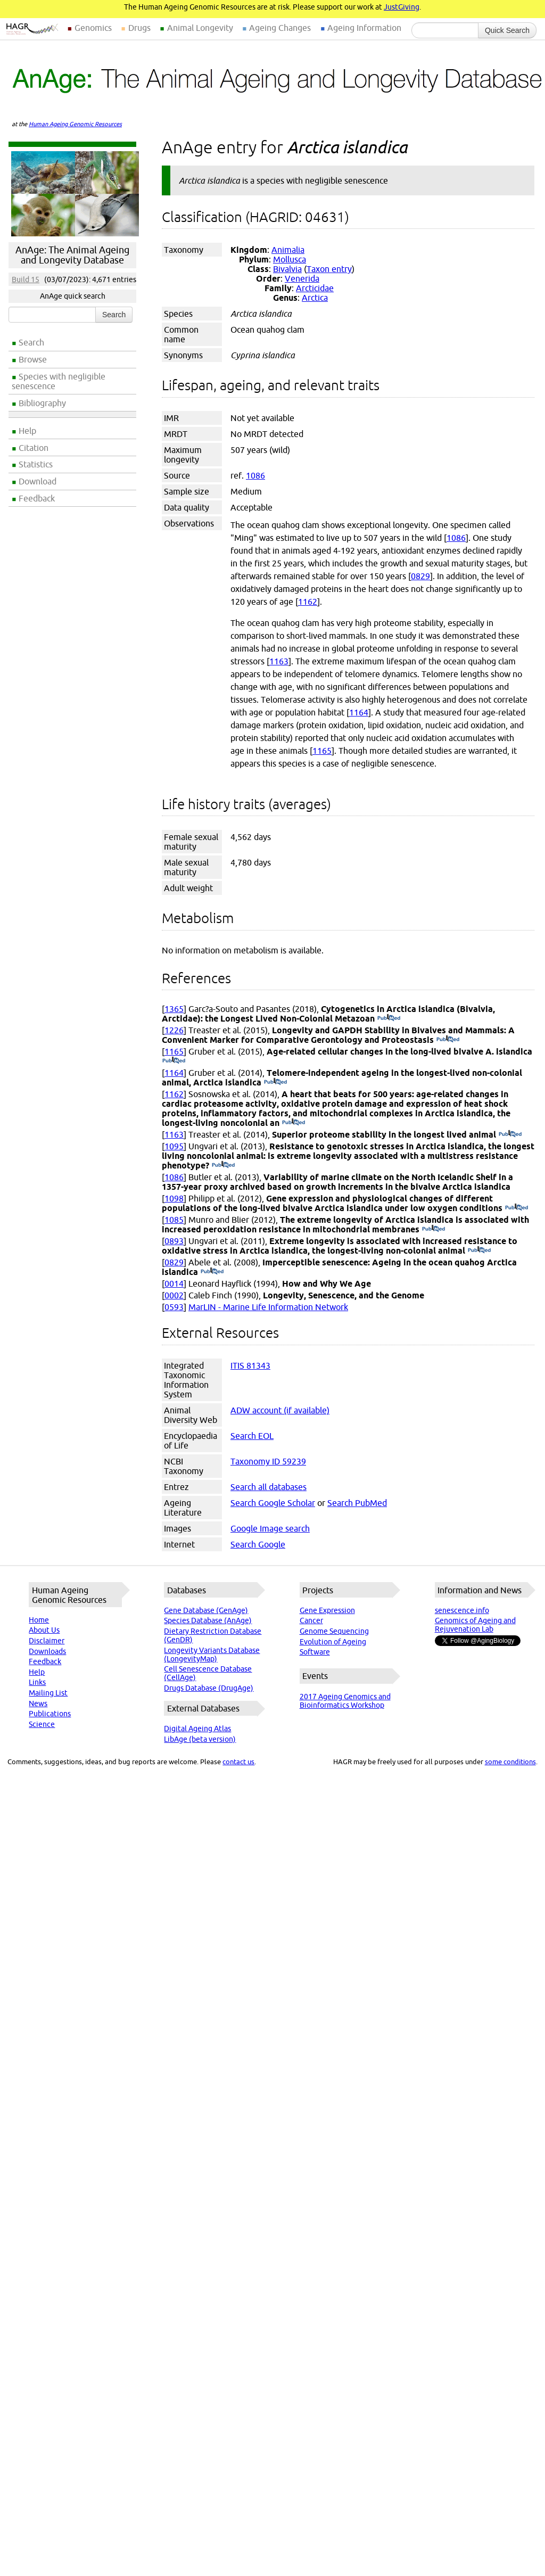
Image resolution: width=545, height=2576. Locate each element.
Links (37, 1682)
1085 (174, 1219)
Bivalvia (287, 269)
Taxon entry (329, 269)
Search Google (257, 1544)
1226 (174, 1030)
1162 (307, 601)
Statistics (36, 464)
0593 (174, 1307)
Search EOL (252, 1436)
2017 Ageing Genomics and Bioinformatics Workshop (345, 1700)
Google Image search (270, 1528)
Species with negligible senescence (58, 381)
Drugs (139, 27)
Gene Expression (327, 1610)
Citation (33, 447)
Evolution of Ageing (333, 1641)
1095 (174, 1146)
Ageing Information (364, 27)
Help (27, 430)
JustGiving (401, 7)
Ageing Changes (280, 27)
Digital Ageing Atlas (197, 1728)
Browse (33, 359)
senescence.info (462, 1610)
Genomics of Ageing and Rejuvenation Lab (475, 1624)
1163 (278, 661)
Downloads (47, 1651)
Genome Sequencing (334, 1631)
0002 (174, 1295)
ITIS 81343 (250, 1365)
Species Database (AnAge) (208, 1620)
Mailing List (48, 1693)
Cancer (311, 1620)
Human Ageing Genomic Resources (75, 124)
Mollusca (289, 259)
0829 (420, 576)
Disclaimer (46, 1640)
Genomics (93, 27)
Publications (50, 1713)
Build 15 (25, 279)
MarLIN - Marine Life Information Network (268, 1307)
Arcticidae (315, 288)
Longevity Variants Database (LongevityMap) (212, 1654)
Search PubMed (357, 1503)
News (38, 1703)
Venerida (302, 278)
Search (31, 342)
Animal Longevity (200, 27)
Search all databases (268, 1487)
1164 (358, 712)
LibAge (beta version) (200, 1739)
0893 (174, 1241)
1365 (174, 1009)
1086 (255, 475)
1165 (322, 750)
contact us (238, 1761)
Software (315, 1652)
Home (39, 1620)
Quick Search (507, 30)
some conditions (510, 1761)
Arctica (315, 297)
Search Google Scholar (272, 1503)
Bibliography (42, 403)
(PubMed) (389, 1018)
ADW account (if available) (279, 1410)
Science (42, 1724)
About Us (44, 1630)
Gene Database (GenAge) (206, 1610)
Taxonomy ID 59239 (268, 1461)
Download (37, 481)
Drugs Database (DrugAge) (208, 1688)
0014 (174, 1283)
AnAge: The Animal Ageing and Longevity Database (72, 255)
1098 (174, 1198)
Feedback (37, 498)
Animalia (287, 249)
